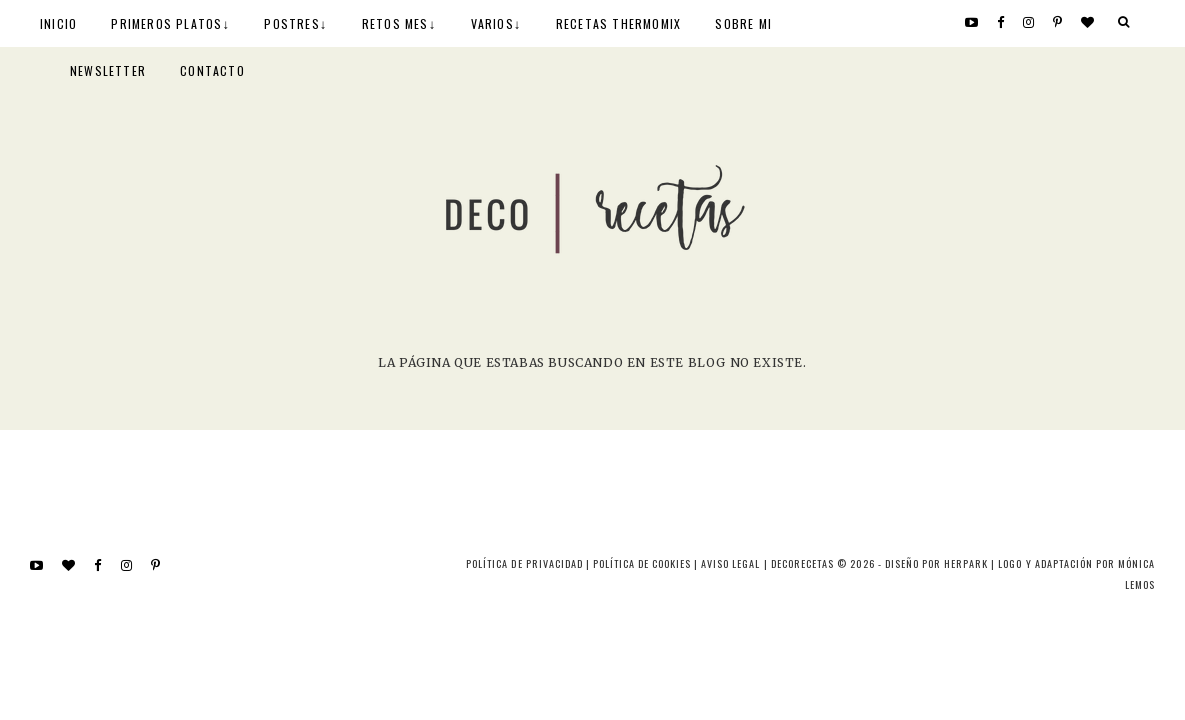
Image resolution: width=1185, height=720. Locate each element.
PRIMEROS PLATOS (166, 23)
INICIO (58, 23)
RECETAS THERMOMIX (618, 23)
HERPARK (966, 563)
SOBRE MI (743, 23)
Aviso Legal (730, 563)
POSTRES (291, 23)
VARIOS (492, 23)
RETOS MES (395, 23)
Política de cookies (642, 563)
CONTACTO (212, 70)
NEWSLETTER (108, 70)
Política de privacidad (524, 563)
